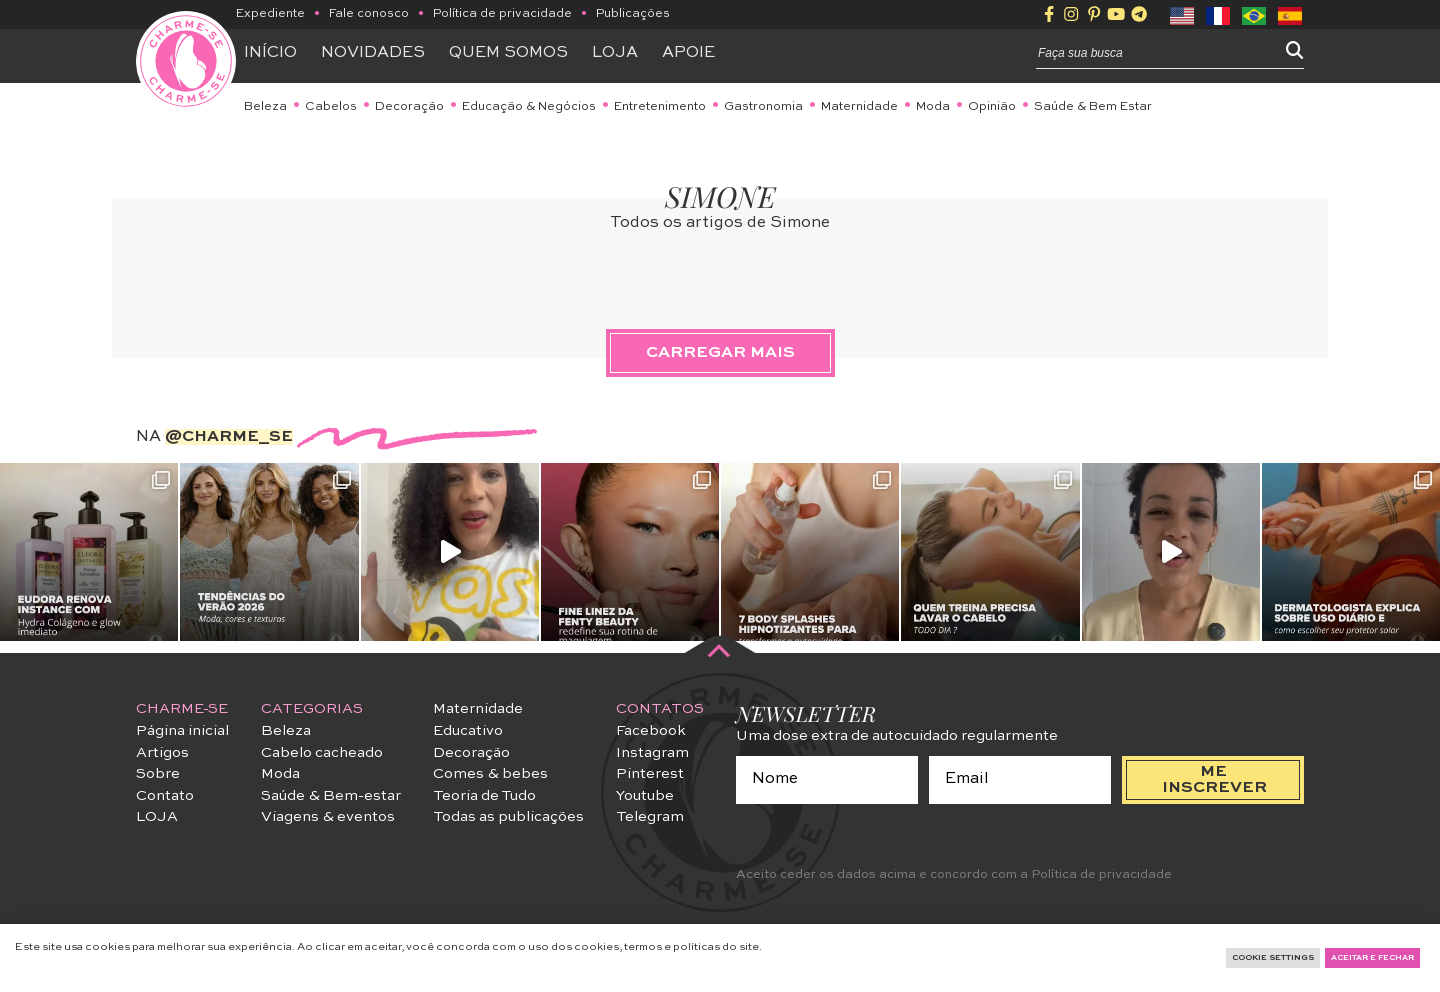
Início (270, 53)
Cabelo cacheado (322, 753)
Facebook (651, 731)
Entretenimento (660, 107)
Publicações (633, 14)
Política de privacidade (502, 14)
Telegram (650, 817)
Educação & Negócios (529, 107)
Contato (165, 796)
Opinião (992, 107)
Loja (615, 53)
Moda (933, 107)
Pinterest (650, 774)
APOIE (688, 53)
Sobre (158, 774)
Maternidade (859, 107)
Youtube (645, 796)
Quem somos (508, 53)
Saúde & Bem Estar (1093, 107)
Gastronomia (763, 107)
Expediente (270, 14)
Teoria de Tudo (484, 796)
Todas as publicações (508, 817)
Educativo (468, 731)
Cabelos (331, 107)
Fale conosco (369, 14)
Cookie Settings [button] (1273, 958)
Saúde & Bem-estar (331, 796)
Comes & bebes (490, 774)
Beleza (265, 107)
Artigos (162, 753)
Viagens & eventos (328, 817)
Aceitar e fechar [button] (1372, 958)
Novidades (373, 53)
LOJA (157, 817)
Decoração (409, 107)
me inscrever (1214, 780)
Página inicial (182, 731)
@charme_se (229, 437)
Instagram (652, 753)
